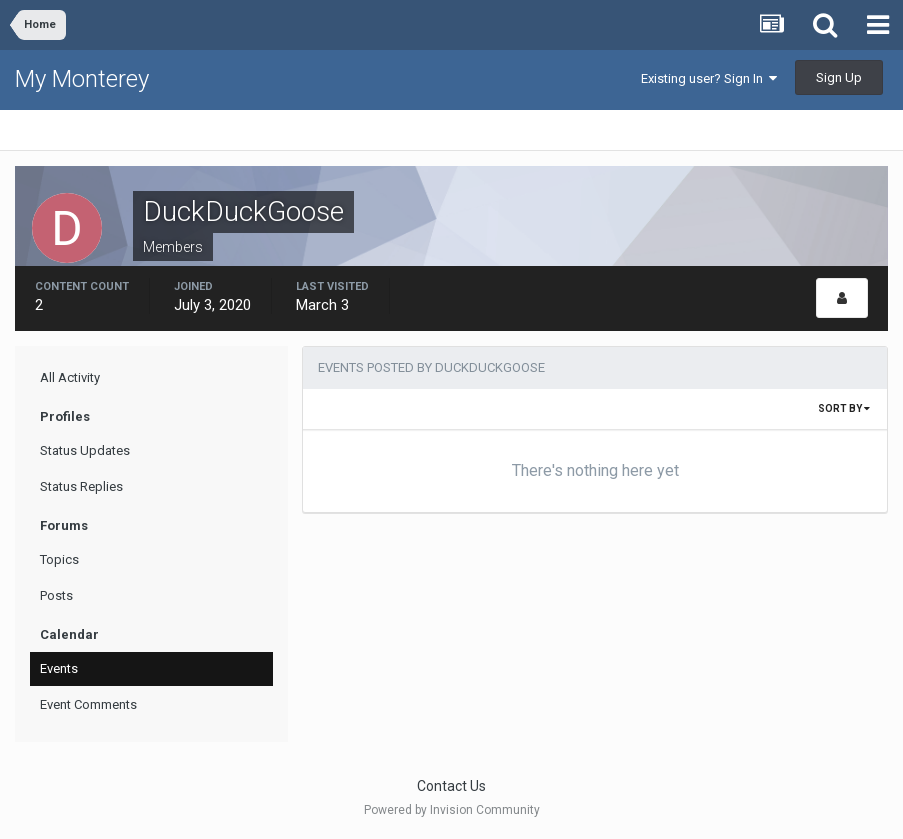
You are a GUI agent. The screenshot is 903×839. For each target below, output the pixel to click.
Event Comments (88, 704)
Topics (59, 559)
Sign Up (839, 77)
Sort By (844, 408)
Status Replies (81, 486)
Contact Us (451, 786)
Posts (56, 595)
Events (59, 668)
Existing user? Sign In (709, 78)
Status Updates (85, 450)
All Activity (70, 377)
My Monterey (82, 79)
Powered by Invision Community (452, 810)
